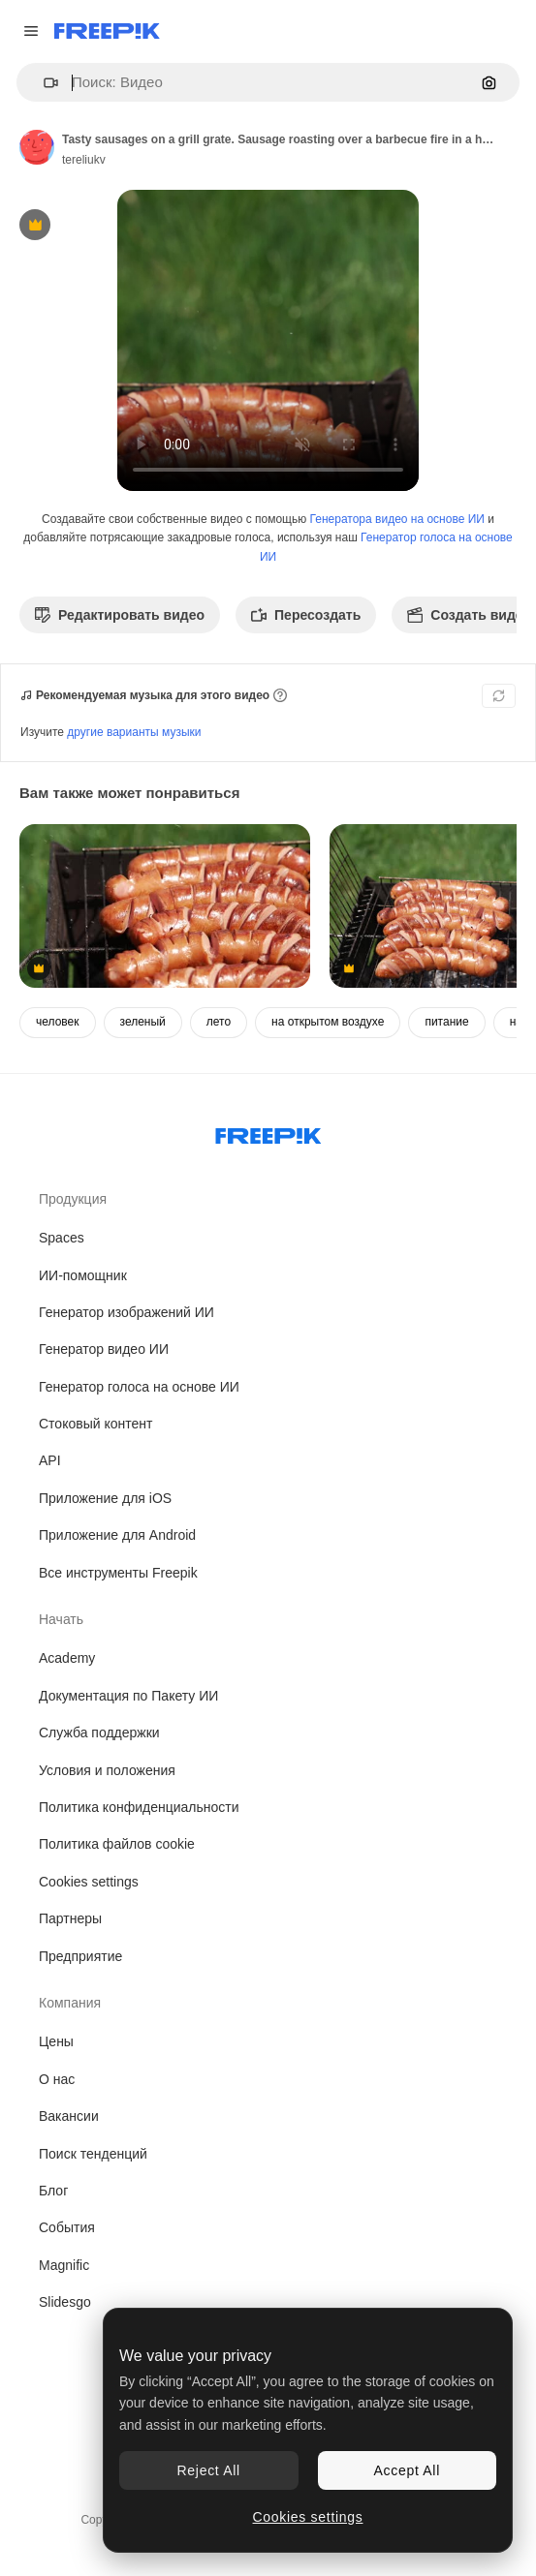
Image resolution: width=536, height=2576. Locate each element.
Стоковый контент (95, 1423)
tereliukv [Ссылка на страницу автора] (84, 160)
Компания (70, 2002)
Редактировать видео (120, 615)
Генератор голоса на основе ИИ (139, 1387)
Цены (56, 2041)
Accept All (407, 2470)
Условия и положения (107, 1770)
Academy (67, 1658)
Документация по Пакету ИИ (128, 1695)
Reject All (208, 2470)
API (50, 1460)
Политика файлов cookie (117, 1844)
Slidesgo (65, 2302)
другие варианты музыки (134, 732)
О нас (57, 2079)
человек (57, 1021)
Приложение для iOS (105, 1498)
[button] (43, 83)
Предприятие (80, 1956)
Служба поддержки (99, 1732)
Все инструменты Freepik (118, 1572)
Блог (53, 2190)
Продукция (73, 1199)
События (67, 2227)
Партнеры (70, 1918)
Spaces (61, 1237)
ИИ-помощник (83, 1275)
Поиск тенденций (93, 2154)
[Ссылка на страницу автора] (36, 147)
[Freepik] (107, 31)
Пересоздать (306, 615)
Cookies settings (89, 1881)
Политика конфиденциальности (139, 1807)
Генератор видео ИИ (104, 1349)
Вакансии (69, 2116)
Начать (61, 1619)
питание (446, 1021)
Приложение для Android (117, 1535)
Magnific (64, 2265)
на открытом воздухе (327, 1021)
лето (218, 1021)
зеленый (143, 1021)
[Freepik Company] (268, 1132)
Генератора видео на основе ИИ (397, 519)
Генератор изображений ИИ (126, 1312)
